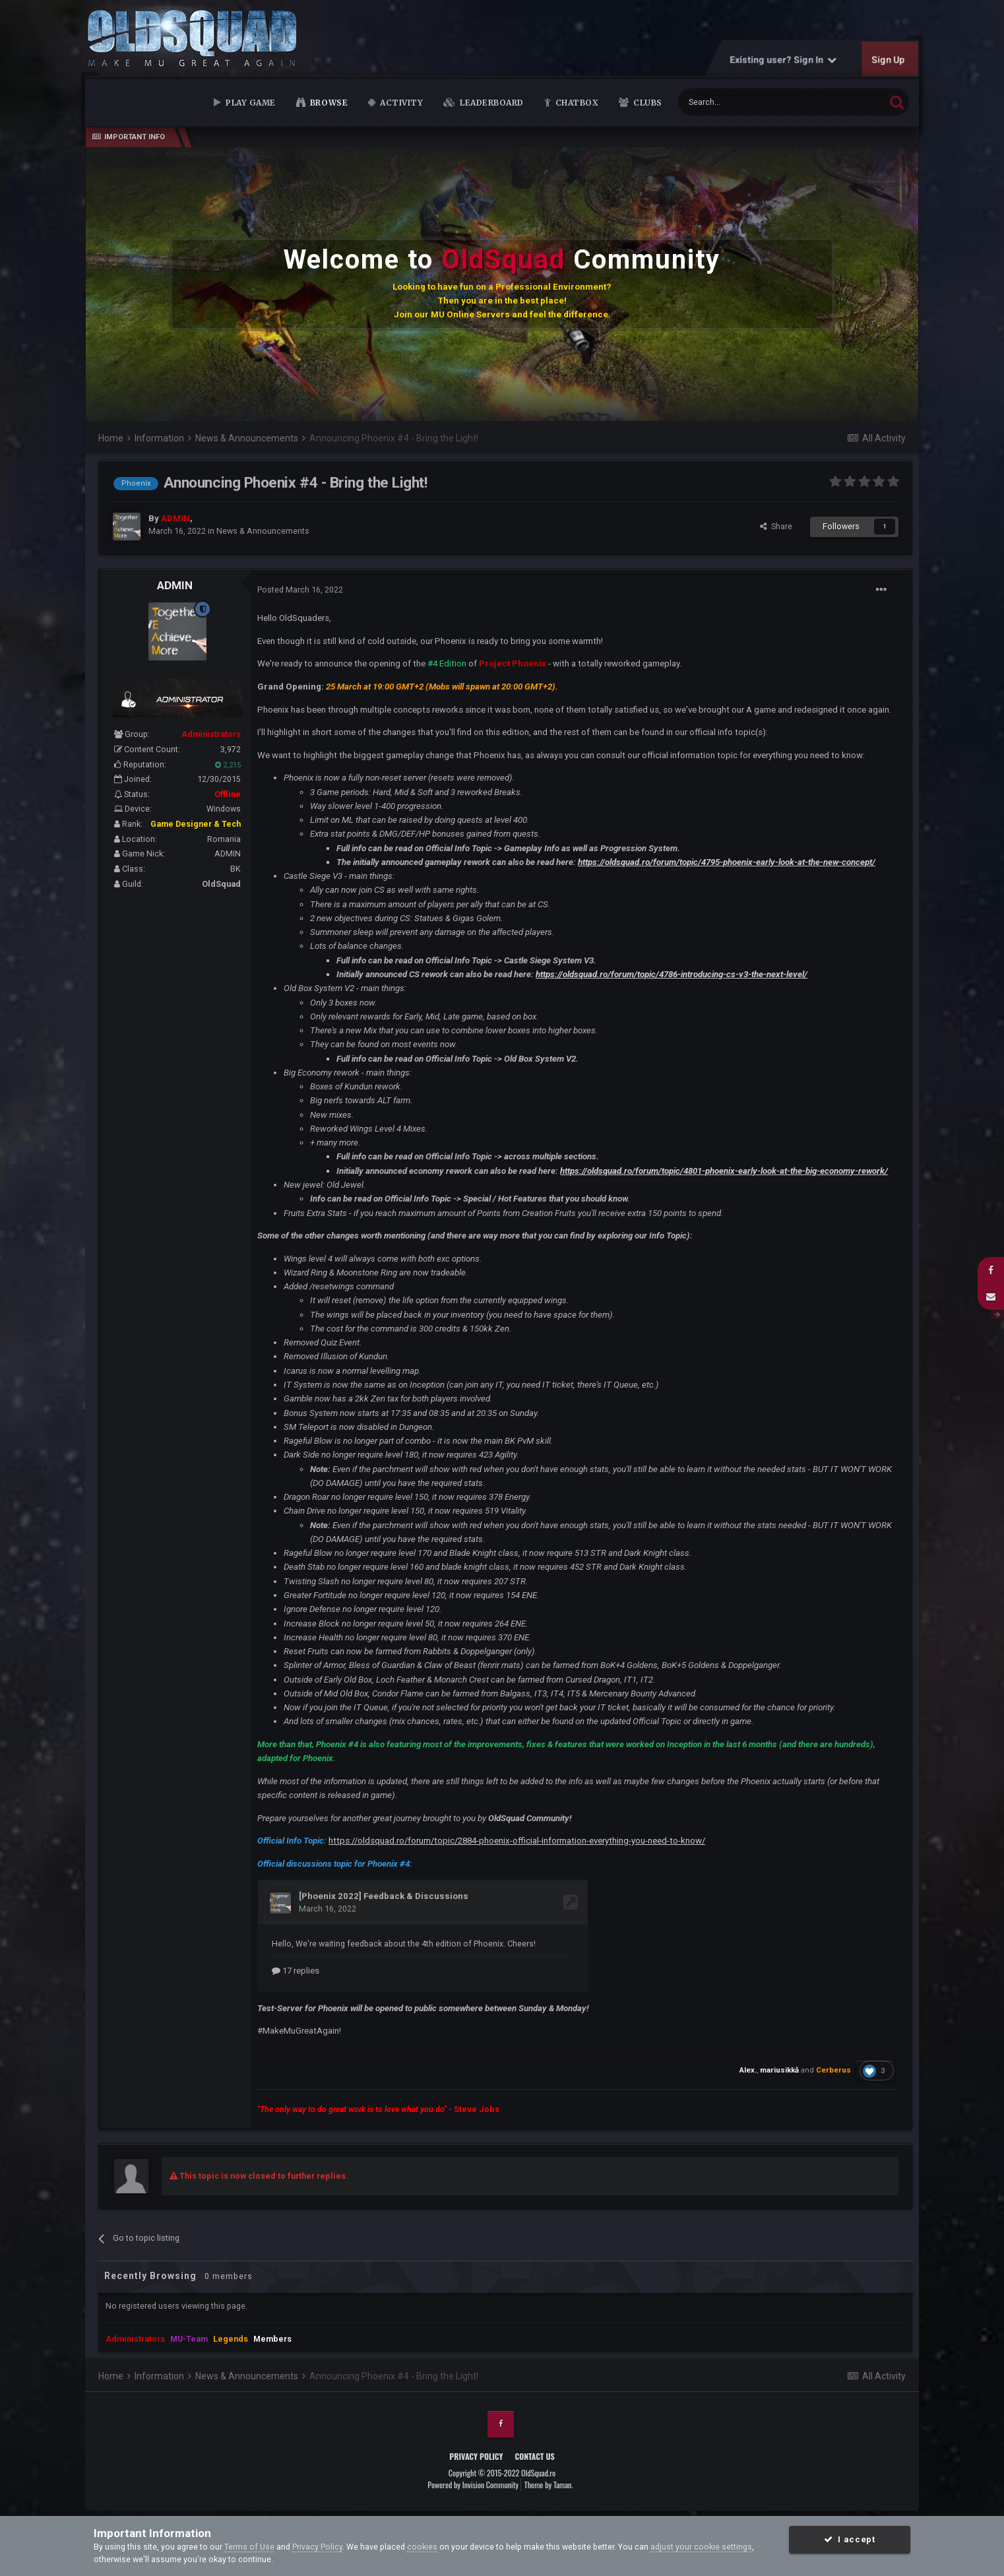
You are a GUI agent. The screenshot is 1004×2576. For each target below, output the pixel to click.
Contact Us (535, 2455)
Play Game (250, 103)
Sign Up (887, 59)
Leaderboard (491, 103)
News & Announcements (262, 531)
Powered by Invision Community (472, 2484)
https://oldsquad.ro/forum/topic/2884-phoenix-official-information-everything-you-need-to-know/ (517, 1841)
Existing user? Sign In (783, 59)
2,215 (228, 765)
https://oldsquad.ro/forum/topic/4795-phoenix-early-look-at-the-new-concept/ (726, 862)
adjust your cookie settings (701, 2547)
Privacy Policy (476, 2455)
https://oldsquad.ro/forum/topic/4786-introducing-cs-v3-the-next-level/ (671, 974)
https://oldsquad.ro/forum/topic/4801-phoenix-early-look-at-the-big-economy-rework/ (724, 1171)
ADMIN (175, 585)
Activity (401, 103)
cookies (422, 2547)
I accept (849, 2539)
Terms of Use (249, 2547)
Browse (327, 103)
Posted (300, 590)
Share (776, 526)
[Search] (751, 101)
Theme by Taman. (548, 2484)
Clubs (646, 103)
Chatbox (575, 103)
